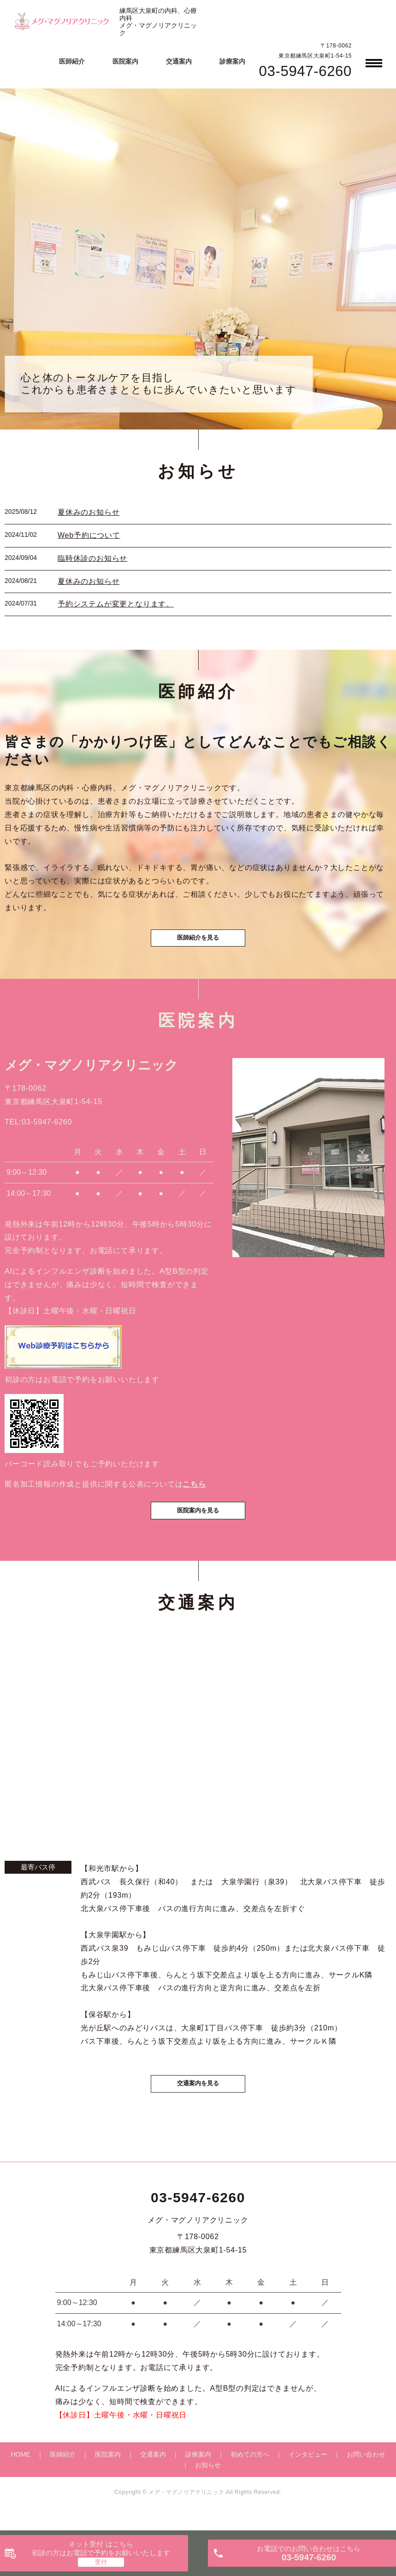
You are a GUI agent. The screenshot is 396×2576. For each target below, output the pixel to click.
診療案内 (232, 61)
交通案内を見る (198, 2106)
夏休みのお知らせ (88, 512)
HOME (20, 2478)
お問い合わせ (366, 2478)
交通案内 (179, 61)
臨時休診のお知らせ (92, 558)
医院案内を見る (198, 1530)
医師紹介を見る (198, 945)
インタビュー (308, 2478)
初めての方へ (250, 2478)
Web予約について (89, 535)
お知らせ (208, 2489)
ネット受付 (101, 2548)
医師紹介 (72, 61)
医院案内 (125, 61)
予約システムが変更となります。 (116, 604)
